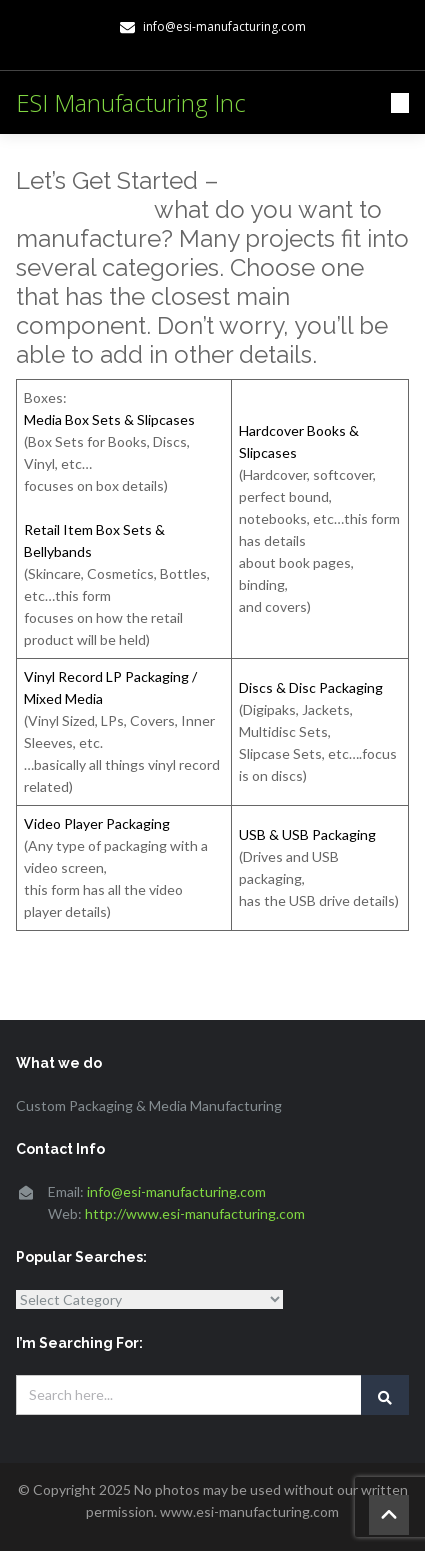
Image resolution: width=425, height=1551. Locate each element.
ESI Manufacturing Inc (131, 102)
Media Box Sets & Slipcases (109, 419)
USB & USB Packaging (307, 834)
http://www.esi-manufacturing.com (195, 1213)
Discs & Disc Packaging (311, 687)
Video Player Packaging (97, 823)
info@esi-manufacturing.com (176, 1191)
